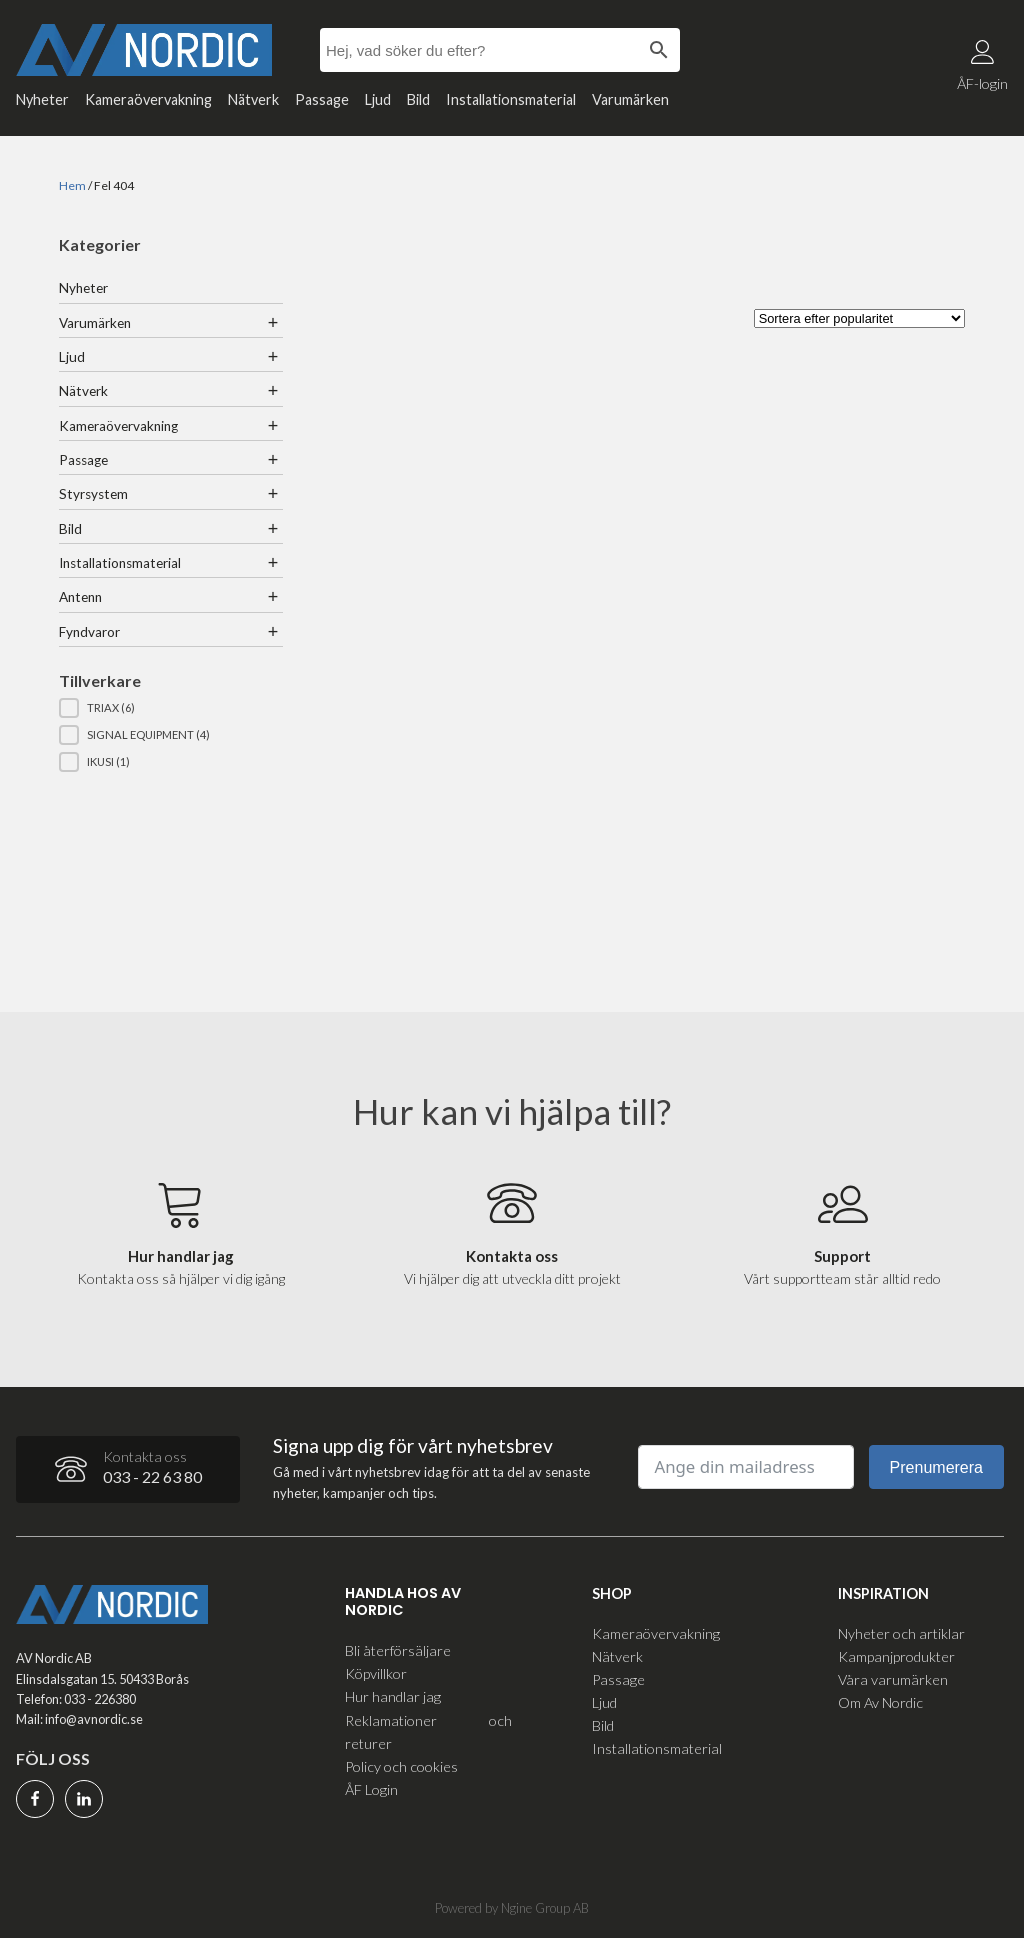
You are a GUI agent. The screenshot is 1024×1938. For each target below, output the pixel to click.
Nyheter (42, 99)
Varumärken (630, 99)
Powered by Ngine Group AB (512, 1908)
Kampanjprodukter (896, 1656)
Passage (322, 99)
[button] (171, 708)
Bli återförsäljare (398, 1650)
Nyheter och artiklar (901, 1633)
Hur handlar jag (393, 1696)
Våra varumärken (893, 1679)
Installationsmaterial (511, 99)
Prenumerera (936, 1467)
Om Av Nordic (880, 1702)
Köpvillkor (376, 1673)
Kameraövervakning (148, 99)
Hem (72, 185)
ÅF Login (371, 1789)
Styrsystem (93, 494)
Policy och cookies (401, 1766)
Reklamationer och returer (428, 1732)
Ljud (378, 99)
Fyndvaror (89, 632)
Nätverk (253, 99)
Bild (418, 99)
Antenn (80, 597)
